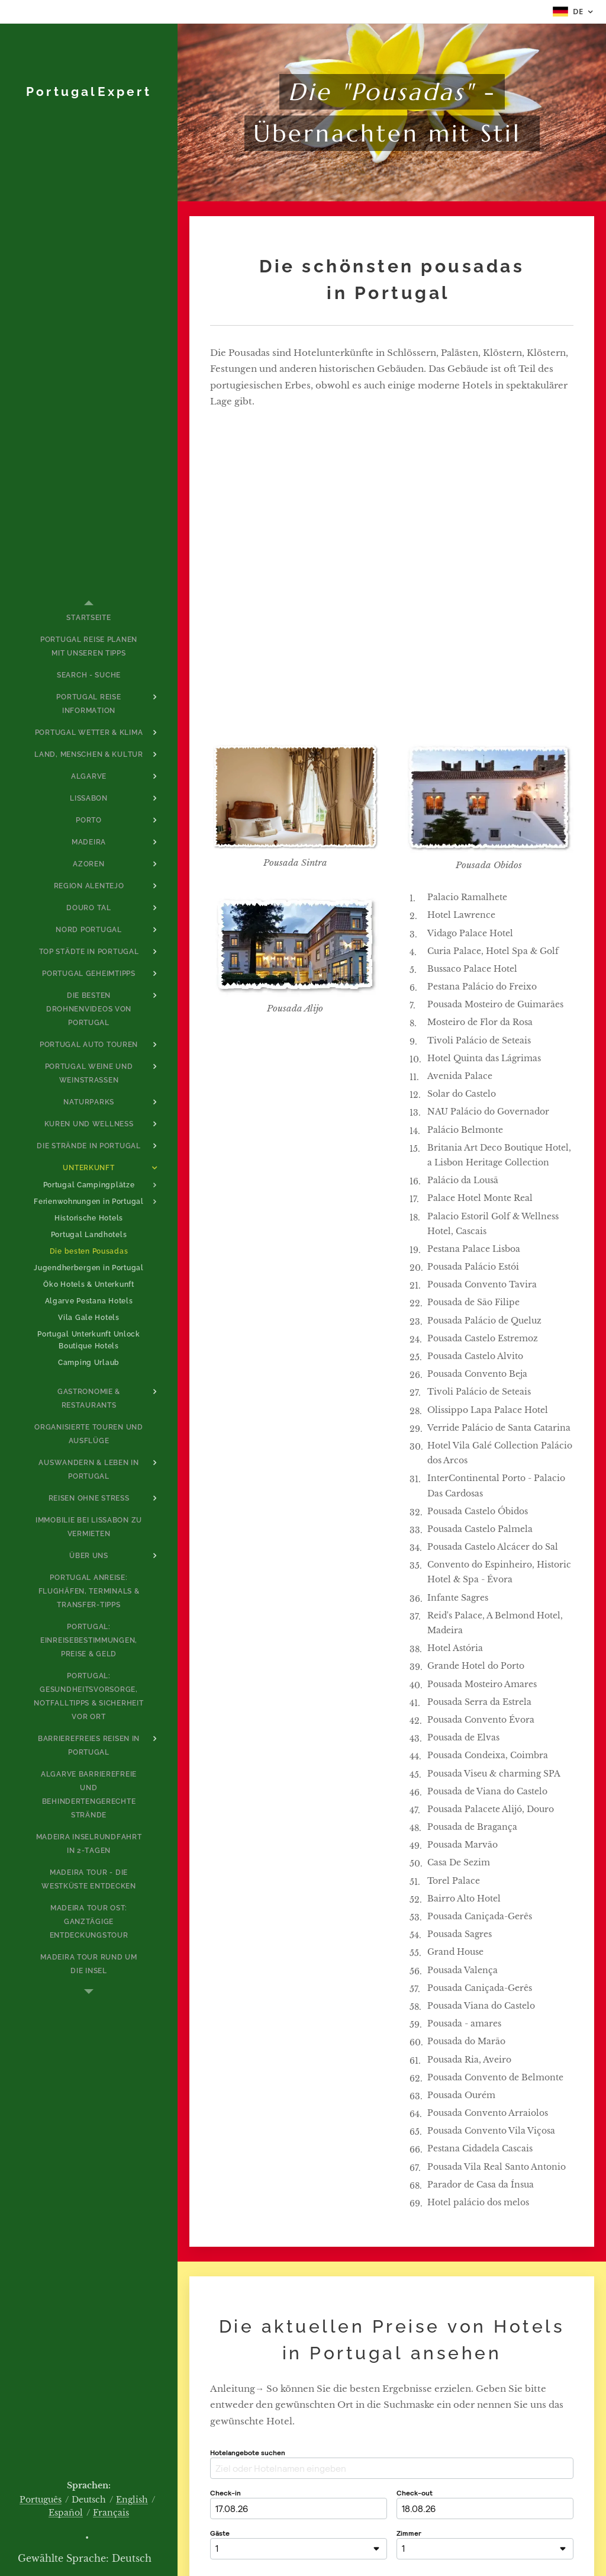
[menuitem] (89, 618)
